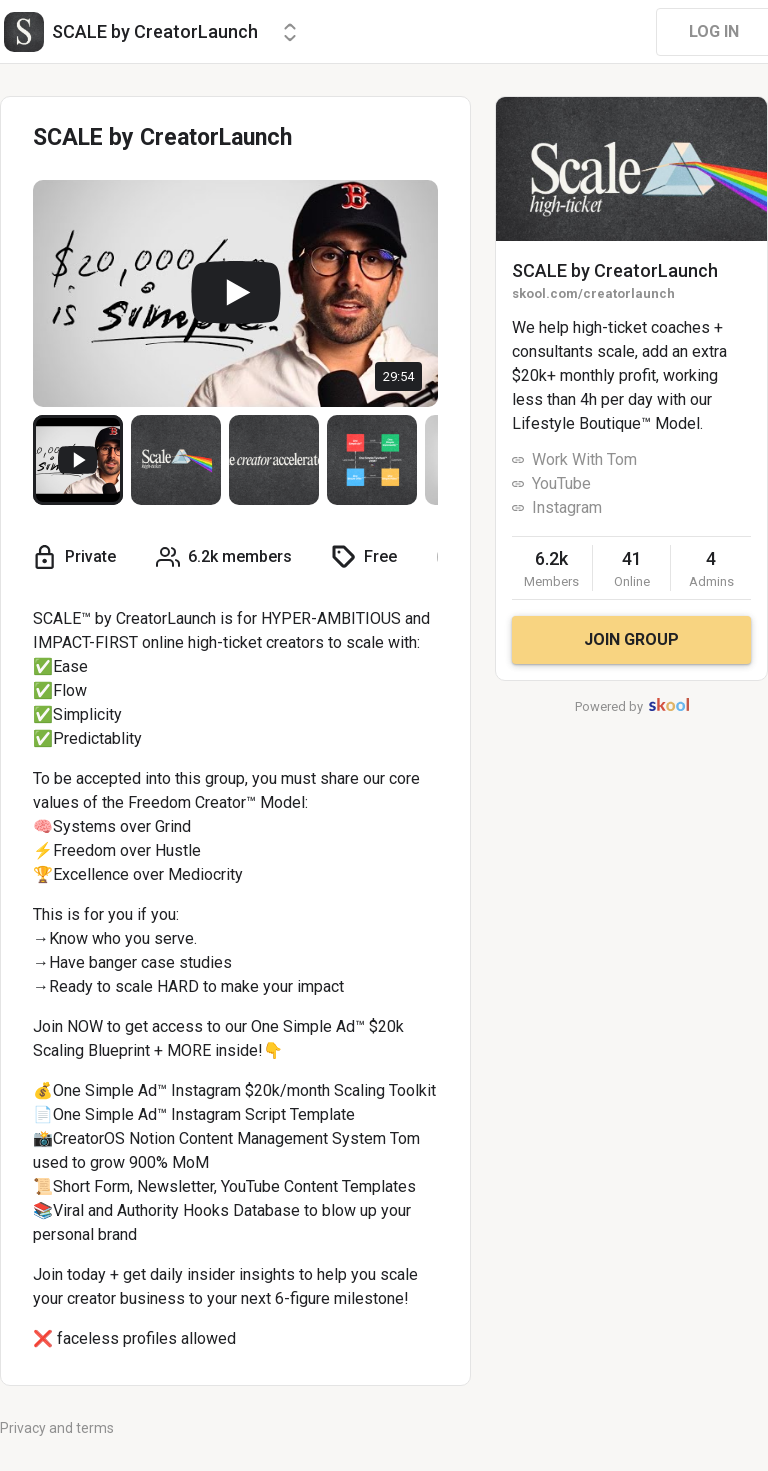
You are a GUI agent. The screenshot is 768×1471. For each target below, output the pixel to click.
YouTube (561, 483)
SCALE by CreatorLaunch (615, 270)
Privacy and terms (57, 1428)
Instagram (567, 507)
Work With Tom (584, 459)
